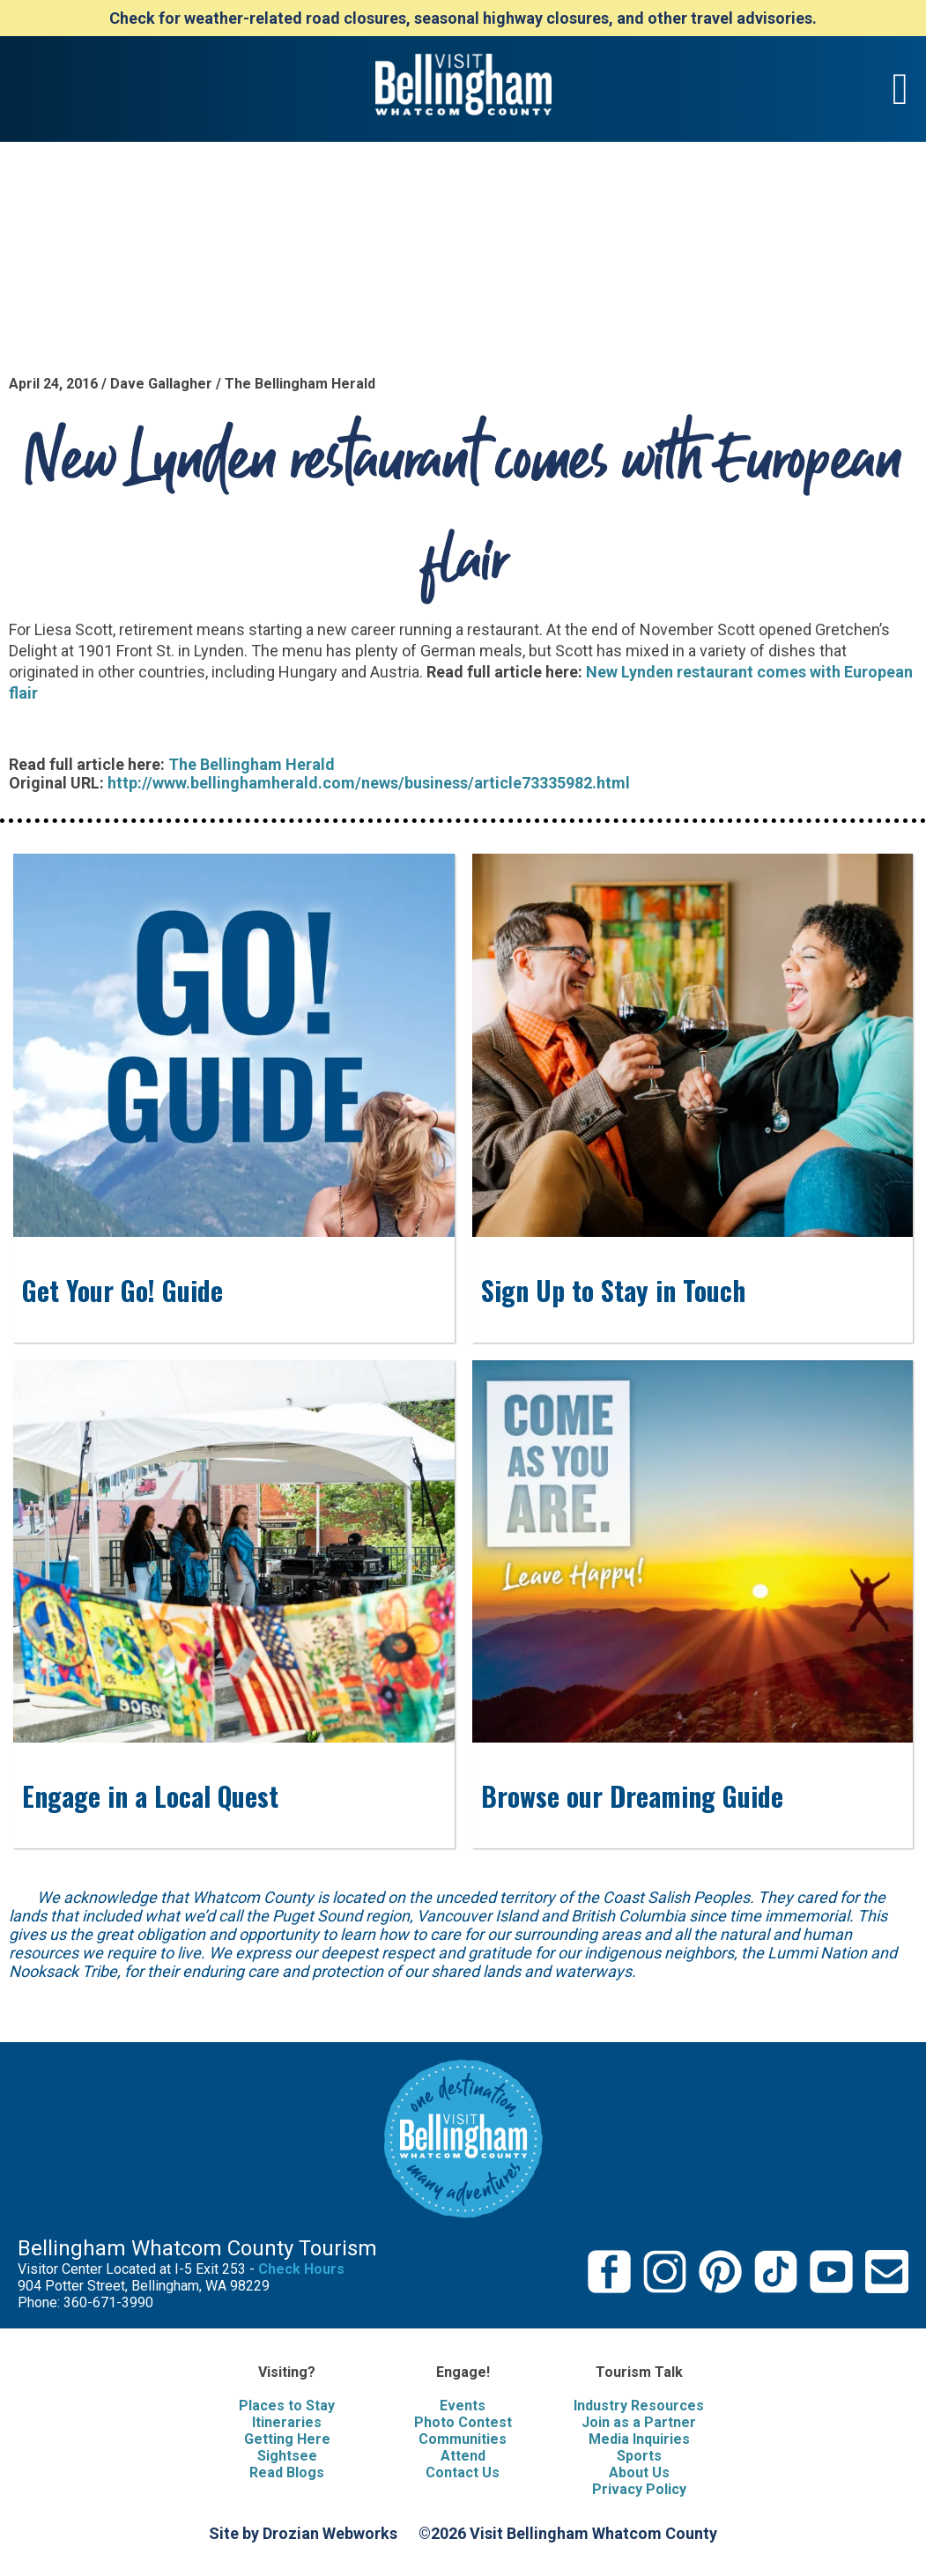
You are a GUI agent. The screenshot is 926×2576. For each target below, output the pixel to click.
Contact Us (463, 2472)
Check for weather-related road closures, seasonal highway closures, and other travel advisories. (463, 18)
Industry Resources (639, 2405)
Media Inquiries (639, 2439)
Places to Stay (287, 2405)
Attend (463, 2455)
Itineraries (287, 2422)
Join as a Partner (639, 2422)
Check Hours (301, 2269)
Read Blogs (286, 2472)
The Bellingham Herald (251, 764)
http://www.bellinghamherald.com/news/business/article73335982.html (368, 783)
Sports (639, 2455)
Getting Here (287, 2439)
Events (462, 2405)
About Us (639, 2472)
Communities (463, 2439)
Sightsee (287, 2455)
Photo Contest (463, 2422)
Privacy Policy (639, 2489)
